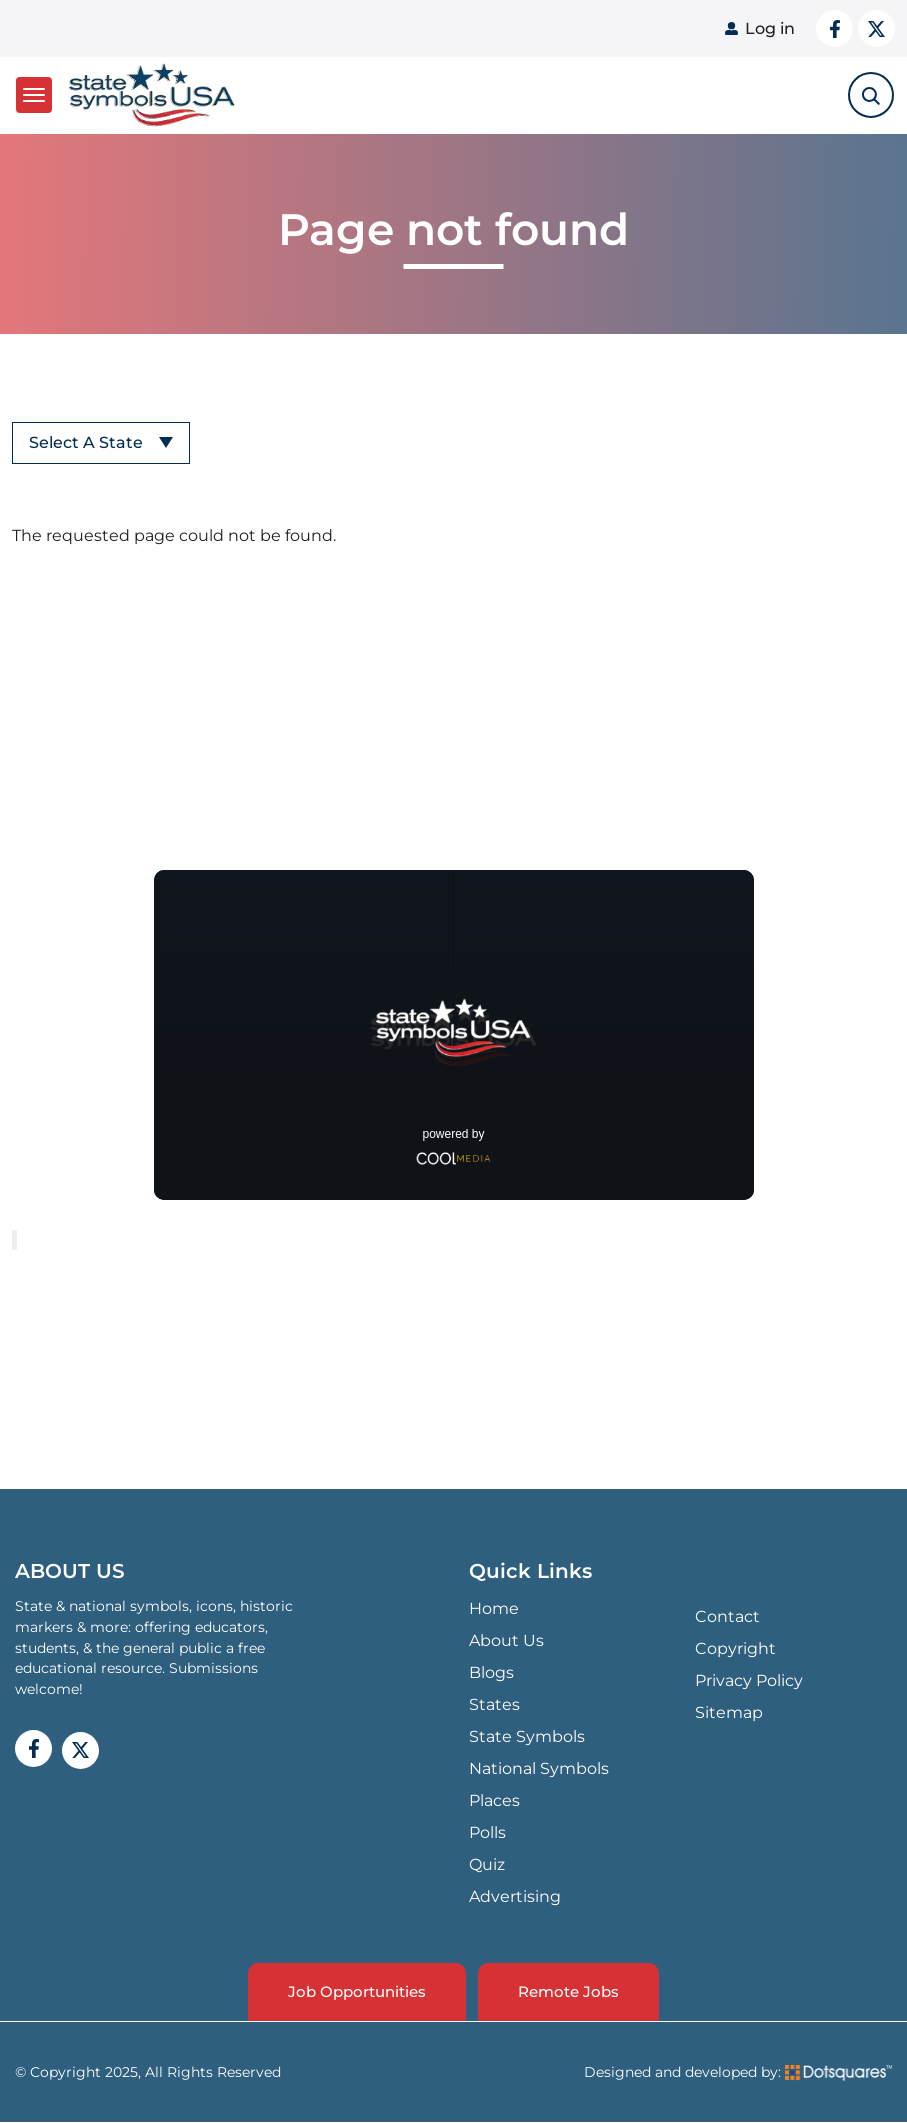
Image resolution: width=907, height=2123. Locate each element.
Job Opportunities (357, 1991)
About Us (506, 1640)
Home (494, 1608)
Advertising (515, 1896)
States (494, 1704)
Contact (727, 1616)
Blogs (491, 1672)
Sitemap (729, 1712)
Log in (770, 28)
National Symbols (539, 1768)
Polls (487, 1832)
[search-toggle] (871, 95)
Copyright (735, 1648)
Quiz (487, 1864)
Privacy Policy (749, 1680)
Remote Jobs (568, 1991)
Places (494, 1800)
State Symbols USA (152, 95)
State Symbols (527, 1736)
